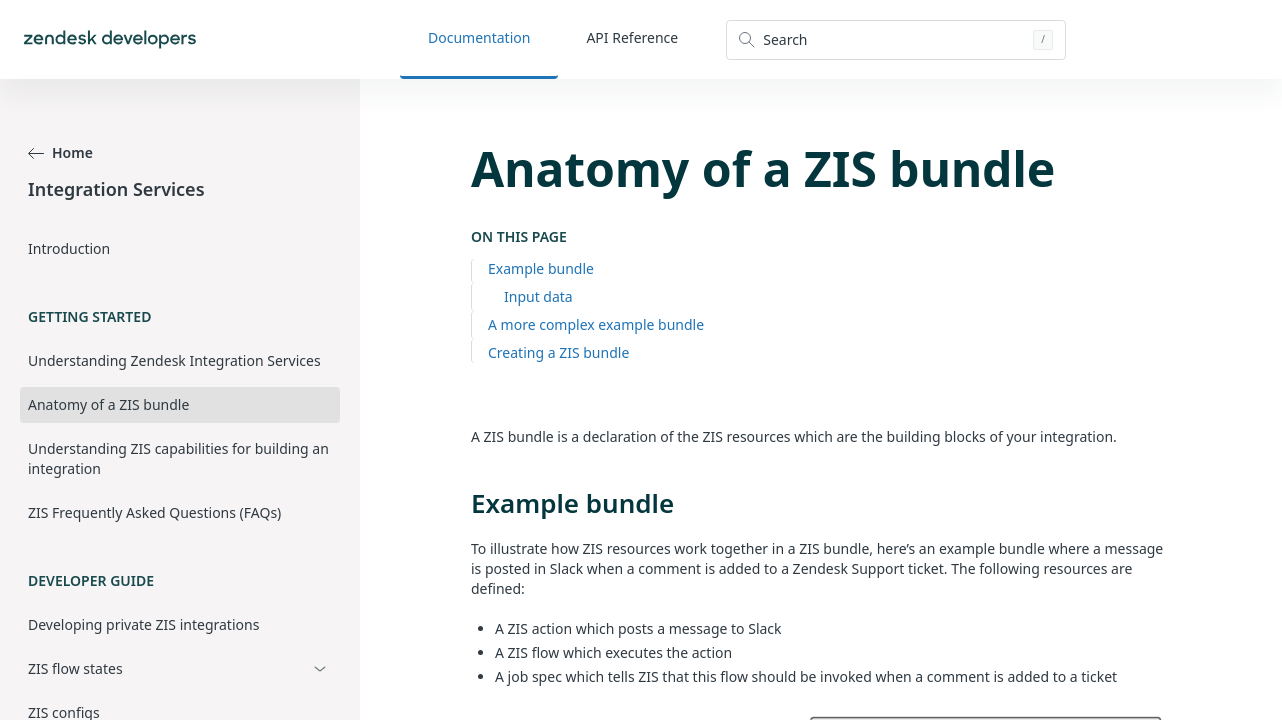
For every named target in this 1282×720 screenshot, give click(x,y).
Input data (538, 296)
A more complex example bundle (596, 324)
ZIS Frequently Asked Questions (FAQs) (154, 512)
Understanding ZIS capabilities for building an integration (178, 458)
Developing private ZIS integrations (143, 624)
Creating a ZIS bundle (558, 352)
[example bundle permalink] (461, 503)
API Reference (632, 37)
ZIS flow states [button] (75, 668)
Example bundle (541, 268)
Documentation (479, 37)
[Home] (110, 39)
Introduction (69, 248)
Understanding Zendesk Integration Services (174, 360)
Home (60, 152)
